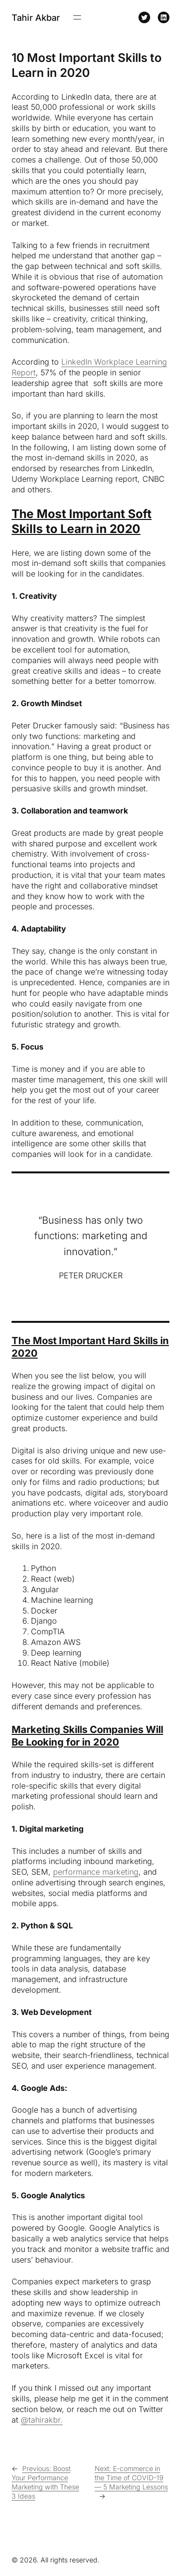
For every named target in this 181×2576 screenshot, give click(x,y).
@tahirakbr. (42, 2420)
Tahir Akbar (36, 17)
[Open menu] (77, 17)
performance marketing (96, 1872)
